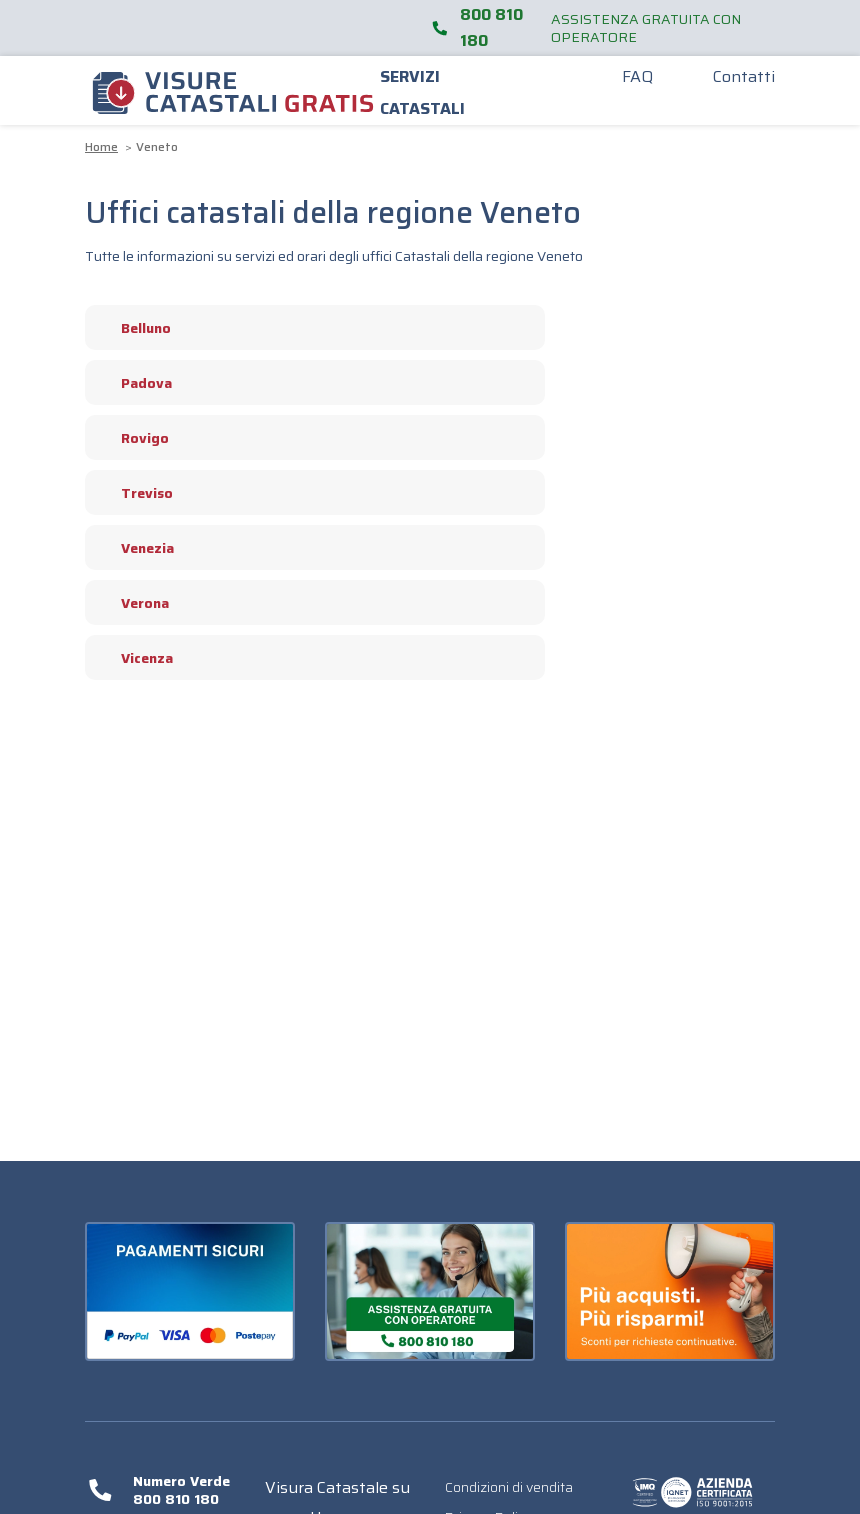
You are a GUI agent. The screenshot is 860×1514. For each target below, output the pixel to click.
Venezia (137, 548)
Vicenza (136, 658)
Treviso (136, 493)
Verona (134, 603)
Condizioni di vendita (509, 1487)
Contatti (744, 76)
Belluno (135, 328)
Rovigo (134, 438)
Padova (136, 383)
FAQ (637, 76)
